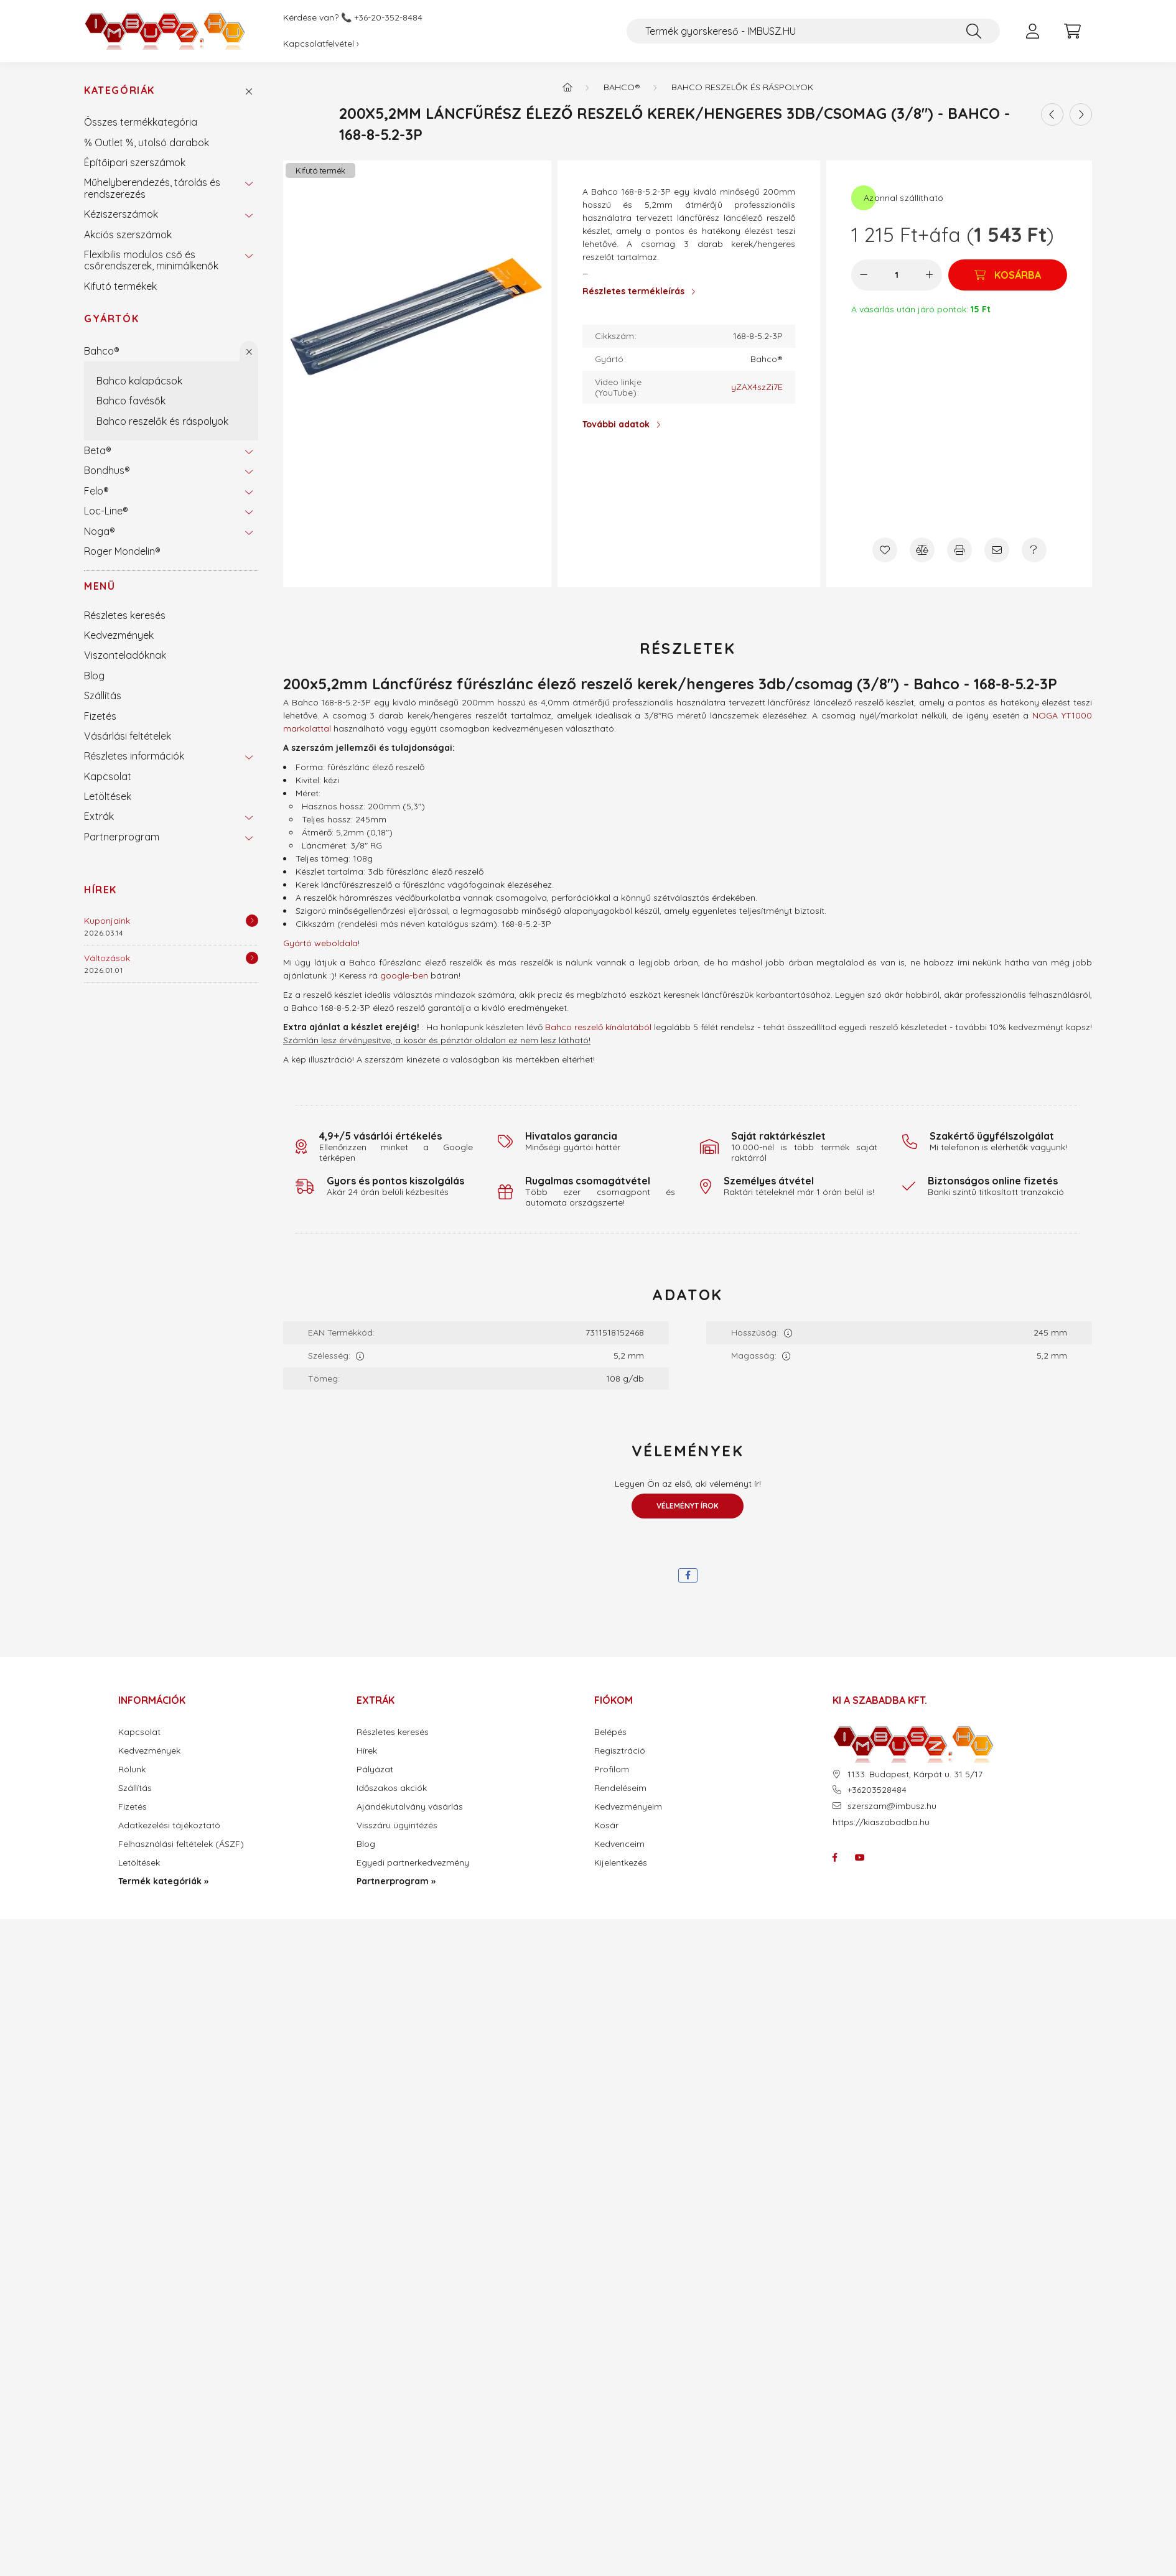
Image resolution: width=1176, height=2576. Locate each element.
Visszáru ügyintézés (397, 1825)
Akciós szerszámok (128, 234)
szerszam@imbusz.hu (891, 1806)
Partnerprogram (121, 836)
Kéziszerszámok (121, 214)
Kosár (606, 1825)
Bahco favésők (131, 400)
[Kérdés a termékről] (1034, 549)
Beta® (97, 450)
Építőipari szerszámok (134, 162)
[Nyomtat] (959, 549)
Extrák (99, 816)
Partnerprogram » (396, 1881)
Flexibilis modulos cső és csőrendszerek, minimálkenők (151, 260)
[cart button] (1072, 31)
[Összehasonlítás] (922, 549)
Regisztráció (619, 1751)
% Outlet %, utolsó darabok (146, 142)
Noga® (99, 531)
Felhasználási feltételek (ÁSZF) (181, 1844)
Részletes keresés (125, 615)
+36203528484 (877, 1790)
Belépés (610, 1732)
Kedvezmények (119, 635)
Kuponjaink (107, 920)
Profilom (611, 1769)
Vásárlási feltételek (127, 736)
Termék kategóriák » (163, 1881)
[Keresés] (973, 31)
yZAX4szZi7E (757, 387)
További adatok (616, 424)
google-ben (404, 975)
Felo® (96, 491)
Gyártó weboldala (320, 943)
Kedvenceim (619, 1844)
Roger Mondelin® (122, 551)
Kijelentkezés (620, 1863)
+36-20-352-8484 (388, 17)
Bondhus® (107, 470)
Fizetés (100, 716)
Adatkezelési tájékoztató (169, 1825)
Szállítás (102, 695)
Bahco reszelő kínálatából (598, 1027)
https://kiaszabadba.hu (881, 1822)
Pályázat (375, 1769)
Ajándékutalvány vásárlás (410, 1807)
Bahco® (101, 351)
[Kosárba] (1007, 275)
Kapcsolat (107, 776)
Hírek (100, 889)
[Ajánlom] (996, 549)
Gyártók (111, 318)
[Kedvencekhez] (884, 549)
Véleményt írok (687, 1505)
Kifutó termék (320, 170)
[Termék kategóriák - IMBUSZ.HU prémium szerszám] (567, 87)
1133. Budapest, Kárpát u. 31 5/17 (914, 1774)
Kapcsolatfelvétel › (321, 43)
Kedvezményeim (628, 1807)
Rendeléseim (620, 1788)
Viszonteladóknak (125, 655)
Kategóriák (119, 90)
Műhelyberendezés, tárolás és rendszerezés (152, 188)
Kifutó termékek (120, 286)
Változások (107, 958)
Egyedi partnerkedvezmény (413, 1863)
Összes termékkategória (140, 122)
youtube (859, 1857)
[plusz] (929, 275)
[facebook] (688, 1575)
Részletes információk (134, 756)
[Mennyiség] (897, 275)
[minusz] (863, 275)
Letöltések (107, 796)
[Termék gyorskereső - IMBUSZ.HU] (813, 31)
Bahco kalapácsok (139, 380)
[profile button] (1032, 31)
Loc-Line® (106, 511)
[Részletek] (252, 920)
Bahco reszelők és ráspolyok (162, 421)
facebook (835, 1857)
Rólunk (132, 1769)
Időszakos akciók (392, 1788)
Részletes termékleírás (633, 291)
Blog (94, 675)
